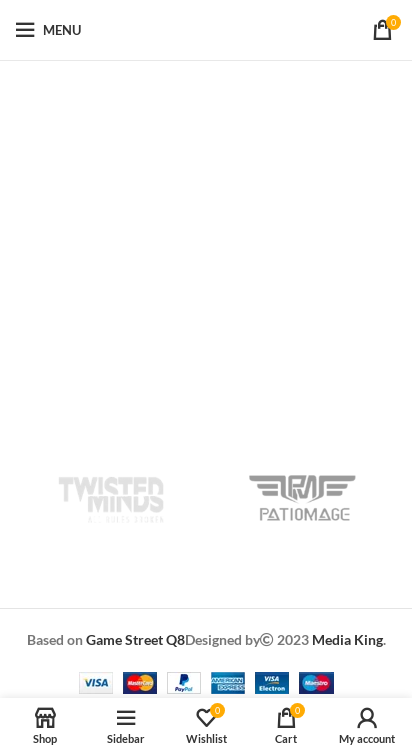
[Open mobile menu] (48, 30)
